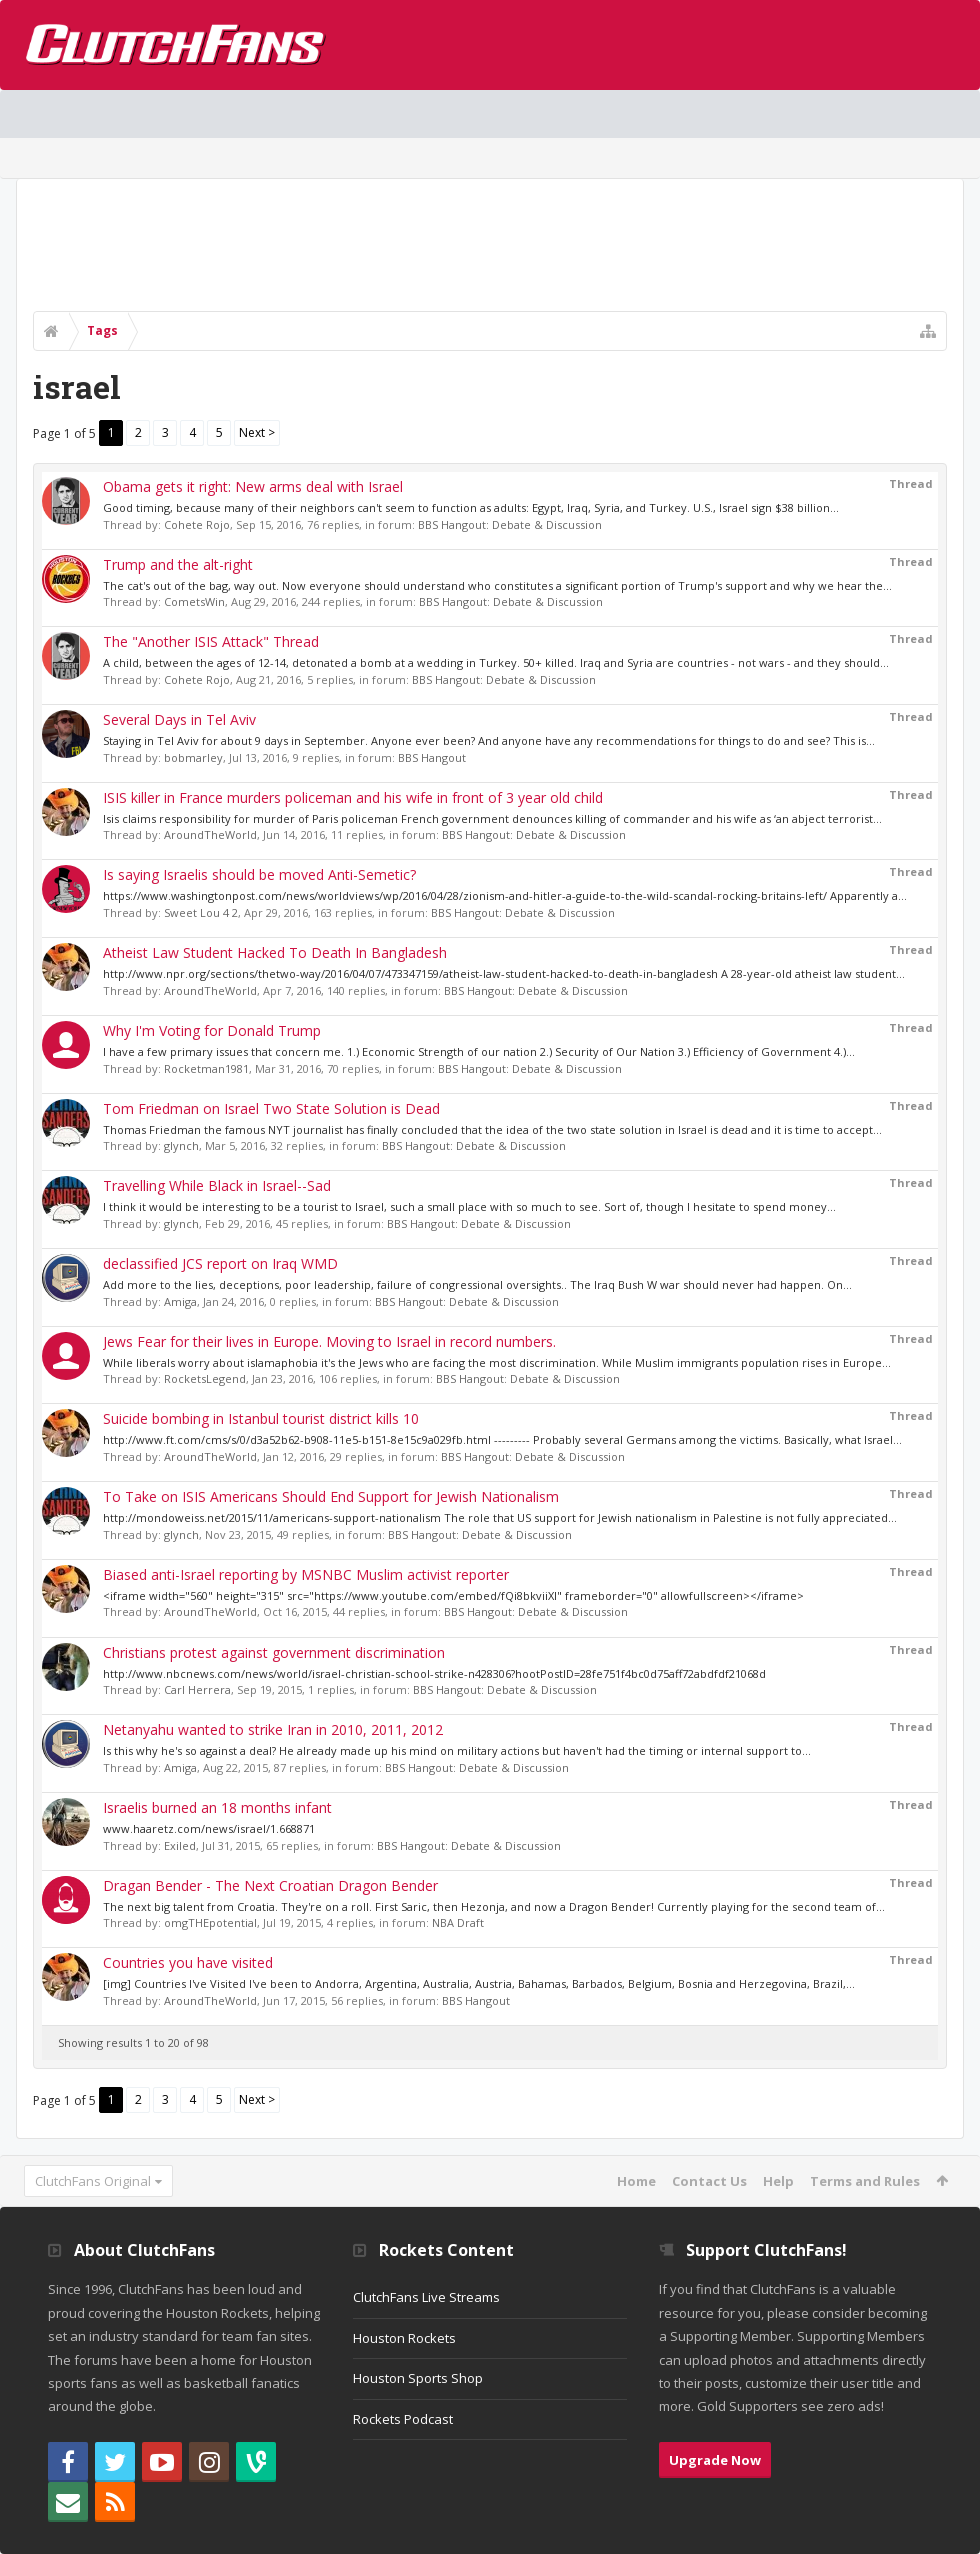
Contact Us (709, 2181)
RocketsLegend (205, 1378)
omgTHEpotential (210, 1922)
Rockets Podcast (403, 2419)
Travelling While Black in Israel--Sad (217, 1185)
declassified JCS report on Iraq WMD (220, 1263)
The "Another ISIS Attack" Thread (211, 641)
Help (778, 2181)
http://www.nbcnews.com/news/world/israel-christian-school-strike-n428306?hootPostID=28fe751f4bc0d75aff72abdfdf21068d (434, 1673)
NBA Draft (458, 1922)
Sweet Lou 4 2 (201, 912)
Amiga (180, 1301)
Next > (257, 432)
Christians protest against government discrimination (274, 1652)
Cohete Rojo (197, 524)
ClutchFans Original (93, 2181)
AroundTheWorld (210, 834)
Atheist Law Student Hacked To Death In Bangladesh (275, 952)
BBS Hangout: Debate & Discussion (510, 524)
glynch (181, 1145)
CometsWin (194, 601)
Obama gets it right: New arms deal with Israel (253, 486)
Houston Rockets (404, 2338)
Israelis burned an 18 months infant (217, 1807)
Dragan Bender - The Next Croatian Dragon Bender (270, 1885)
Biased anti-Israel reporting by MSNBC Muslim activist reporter (306, 1574)
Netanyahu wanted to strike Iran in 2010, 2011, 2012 (273, 1729)
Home (636, 2181)
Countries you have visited (188, 1962)
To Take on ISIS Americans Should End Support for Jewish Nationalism (331, 1496)
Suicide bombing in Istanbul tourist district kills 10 (261, 1418)
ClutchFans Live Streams (426, 2297)
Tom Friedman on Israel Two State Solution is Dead (271, 1108)
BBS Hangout (432, 757)
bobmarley (193, 757)
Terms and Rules (865, 2181)
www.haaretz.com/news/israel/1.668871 (209, 1828)
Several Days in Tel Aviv (179, 719)
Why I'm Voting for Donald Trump (212, 1030)
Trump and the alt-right (178, 564)
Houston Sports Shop (418, 2378)
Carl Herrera (197, 1689)
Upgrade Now (715, 2460)
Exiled (180, 1845)
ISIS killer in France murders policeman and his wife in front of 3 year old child (353, 797)
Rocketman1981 (206, 1068)
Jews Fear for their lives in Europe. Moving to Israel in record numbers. (329, 1341)
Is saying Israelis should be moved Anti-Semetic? (259, 874)
